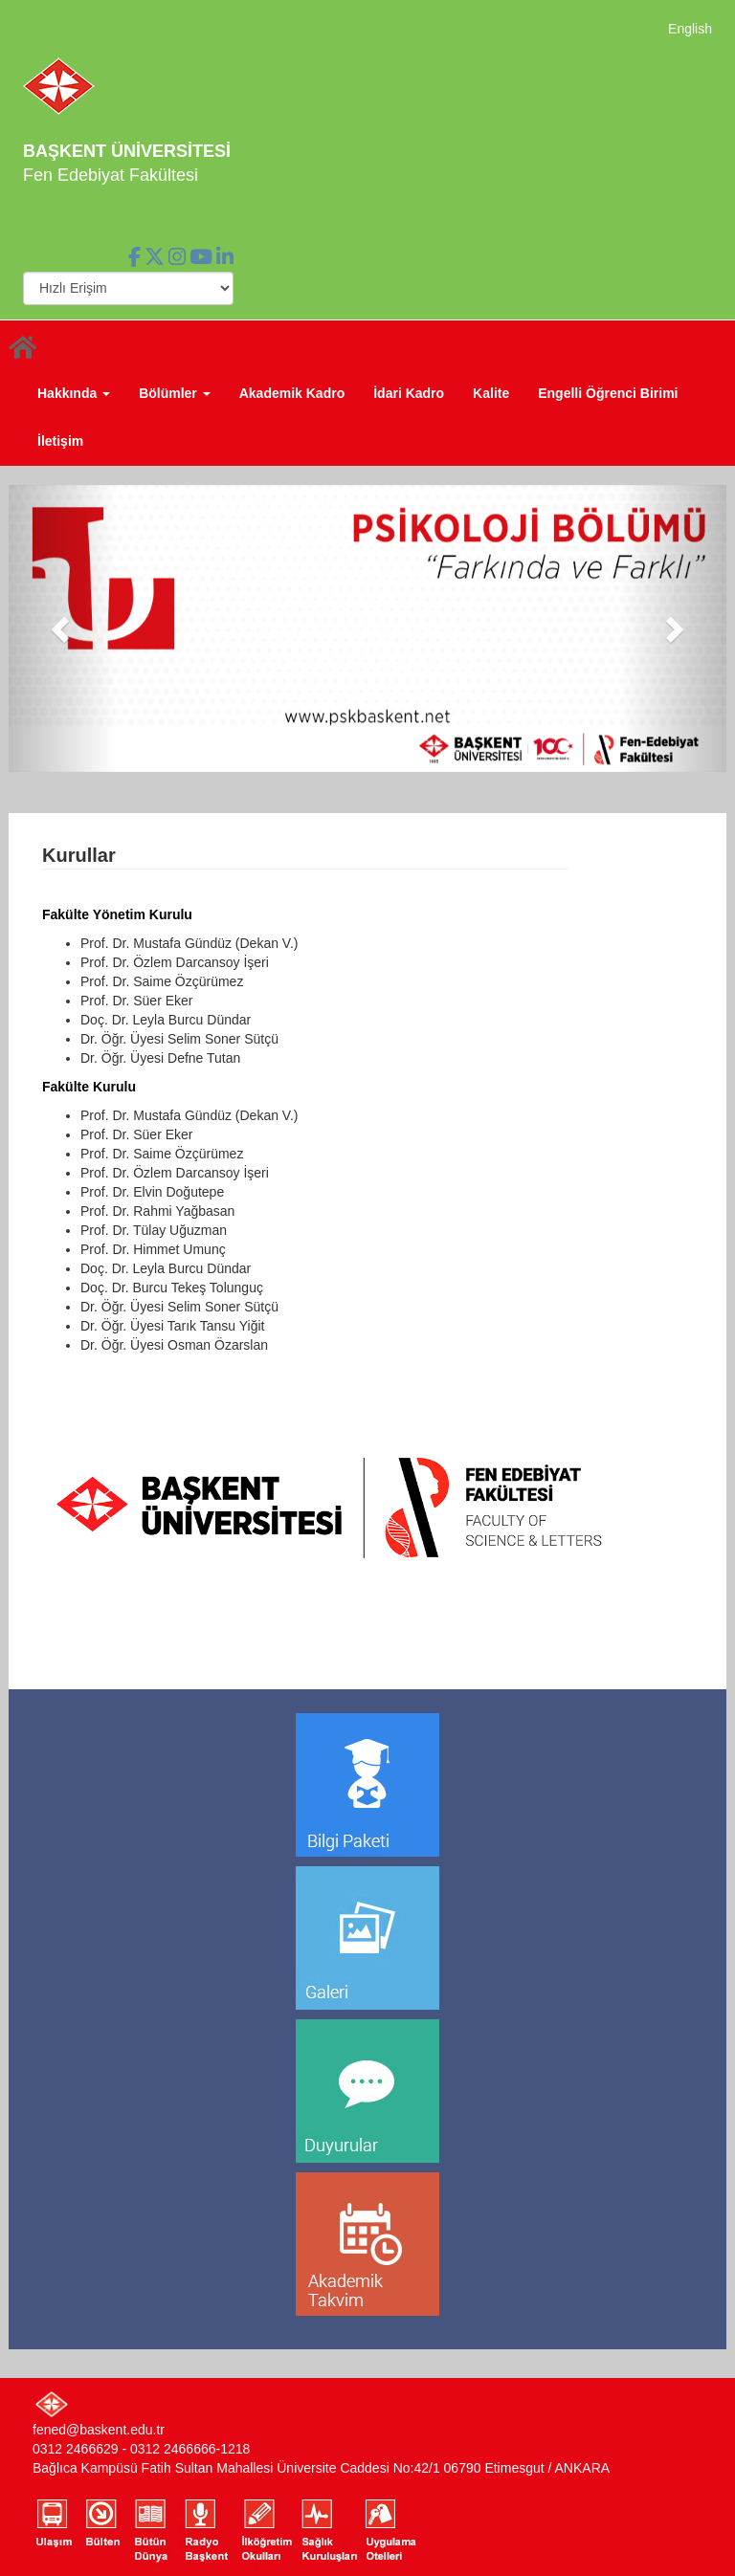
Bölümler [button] (175, 393)
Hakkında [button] (73, 393)
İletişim (60, 441)
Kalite (491, 393)
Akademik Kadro (292, 393)
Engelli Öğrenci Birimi (608, 393)
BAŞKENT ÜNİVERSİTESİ (127, 151)
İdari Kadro (408, 393)
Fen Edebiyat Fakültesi (110, 175)
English (690, 28)
